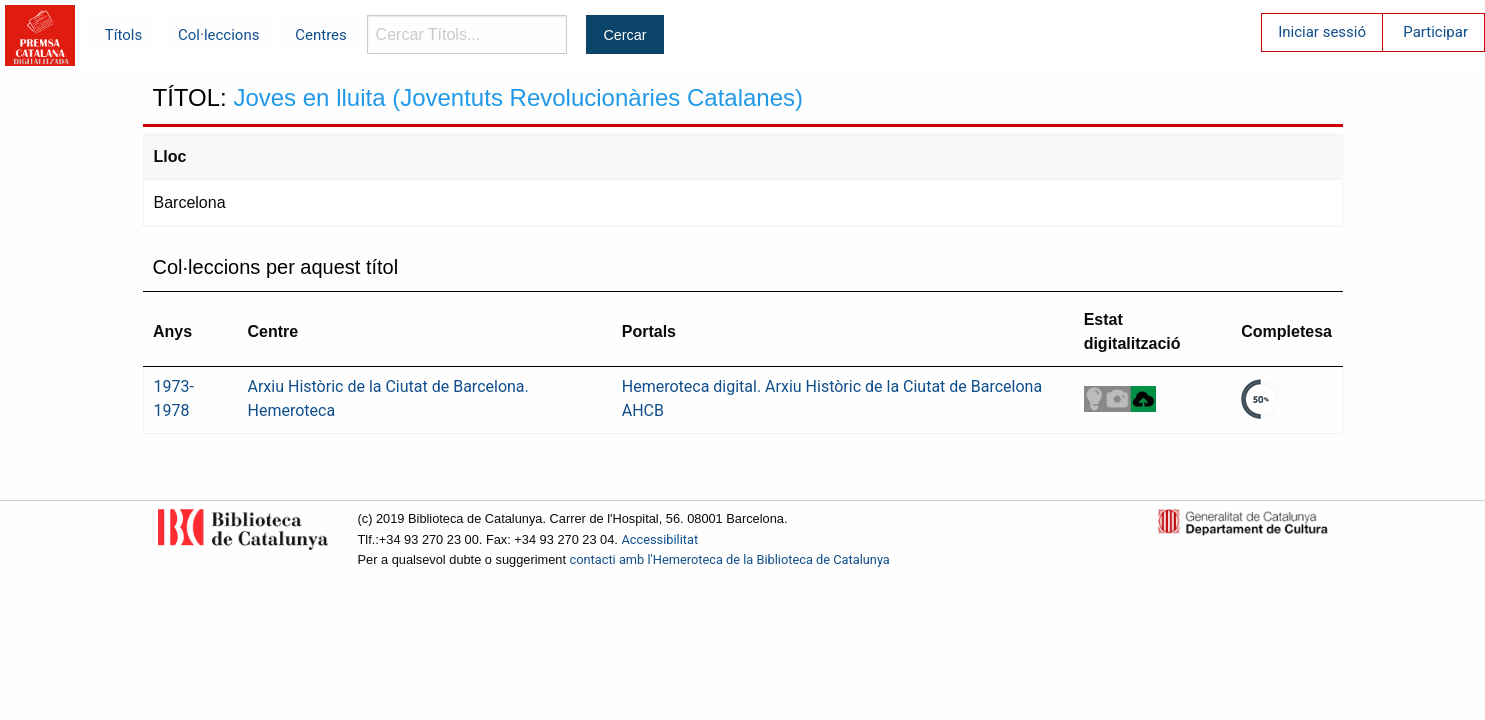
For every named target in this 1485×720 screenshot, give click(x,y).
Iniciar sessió (1322, 32)
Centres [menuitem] (321, 35)
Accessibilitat (659, 539)
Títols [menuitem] (123, 35)
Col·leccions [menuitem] (218, 35)
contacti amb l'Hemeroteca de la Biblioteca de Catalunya (730, 559)
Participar (1435, 32)
